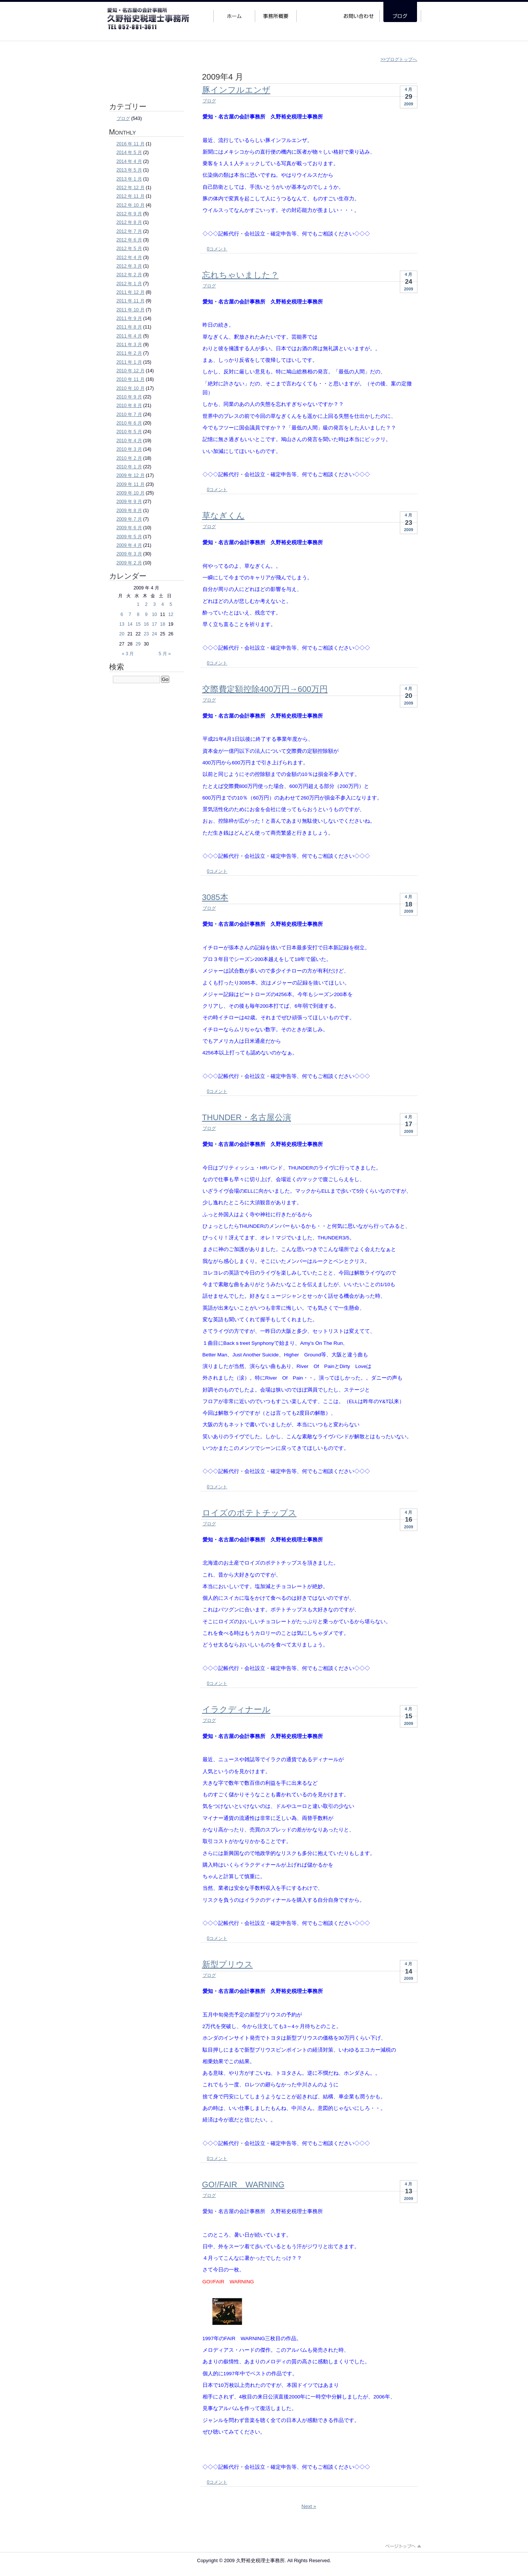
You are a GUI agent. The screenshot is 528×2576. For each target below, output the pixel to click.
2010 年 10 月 (131, 388)
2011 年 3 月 (129, 344)
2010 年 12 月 (131, 370)
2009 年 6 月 (129, 527)
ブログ (209, 101)
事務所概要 (276, 12)
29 (138, 644)
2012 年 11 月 (131, 196)
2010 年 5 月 (129, 431)
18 (162, 624)
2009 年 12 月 (131, 475)
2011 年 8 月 (129, 327)
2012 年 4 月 (129, 257)
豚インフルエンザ (236, 90)
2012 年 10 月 (131, 205)
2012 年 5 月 (129, 248)
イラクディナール (236, 1709)
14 (130, 624)
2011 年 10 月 (131, 309)
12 (170, 614)
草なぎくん (223, 515)
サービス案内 (317, 12)
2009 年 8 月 (129, 510)
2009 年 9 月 (129, 501)
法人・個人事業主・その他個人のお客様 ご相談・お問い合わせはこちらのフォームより (144, 73)
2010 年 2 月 (129, 458)
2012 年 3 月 (129, 266)
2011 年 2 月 (129, 353)
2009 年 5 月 (129, 536)
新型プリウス (227, 1964)
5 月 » (165, 653)
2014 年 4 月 (129, 161)
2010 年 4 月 (129, 440)
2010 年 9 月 (129, 397)
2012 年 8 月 (129, 222)
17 (154, 624)
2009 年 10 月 (131, 493)
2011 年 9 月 (129, 318)
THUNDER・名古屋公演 (246, 1117)
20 (121, 634)
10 (154, 614)
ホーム (234, 12)
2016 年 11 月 (131, 144)
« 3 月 (128, 653)
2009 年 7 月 (129, 519)
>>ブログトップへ (398, 59)
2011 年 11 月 (131, 300)
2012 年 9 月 (129, 213)
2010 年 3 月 (129, 449)
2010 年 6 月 (129, 423)
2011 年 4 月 (129, 336)
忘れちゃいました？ (240, 275)
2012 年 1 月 (129, 283)
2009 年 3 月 (129, 554)
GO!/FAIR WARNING (243, 2184)
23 (146, 634)
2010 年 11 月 (131, 379)
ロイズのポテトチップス (249, 1512)
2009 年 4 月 (129, 545)
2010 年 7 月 (129, 414)
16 (146, 624)
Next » (309, 2506)
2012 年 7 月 (129, 231)
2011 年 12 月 (131, 292)
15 (138, 624)
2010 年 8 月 (129, 405)
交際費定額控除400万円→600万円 (265, 689)
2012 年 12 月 (131, 187)
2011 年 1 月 (129, 362)
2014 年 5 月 (129, 152)
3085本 (215, 897)
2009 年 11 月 (131, 484)
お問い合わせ (359, 12)
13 (121, 624)
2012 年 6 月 (129, 240)
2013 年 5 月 (129, 170)
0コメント (217, 249)
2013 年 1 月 (129, 179)
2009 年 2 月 (129, 563)
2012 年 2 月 (129, 274)
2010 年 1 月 (129, 466)
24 (154, 634)
